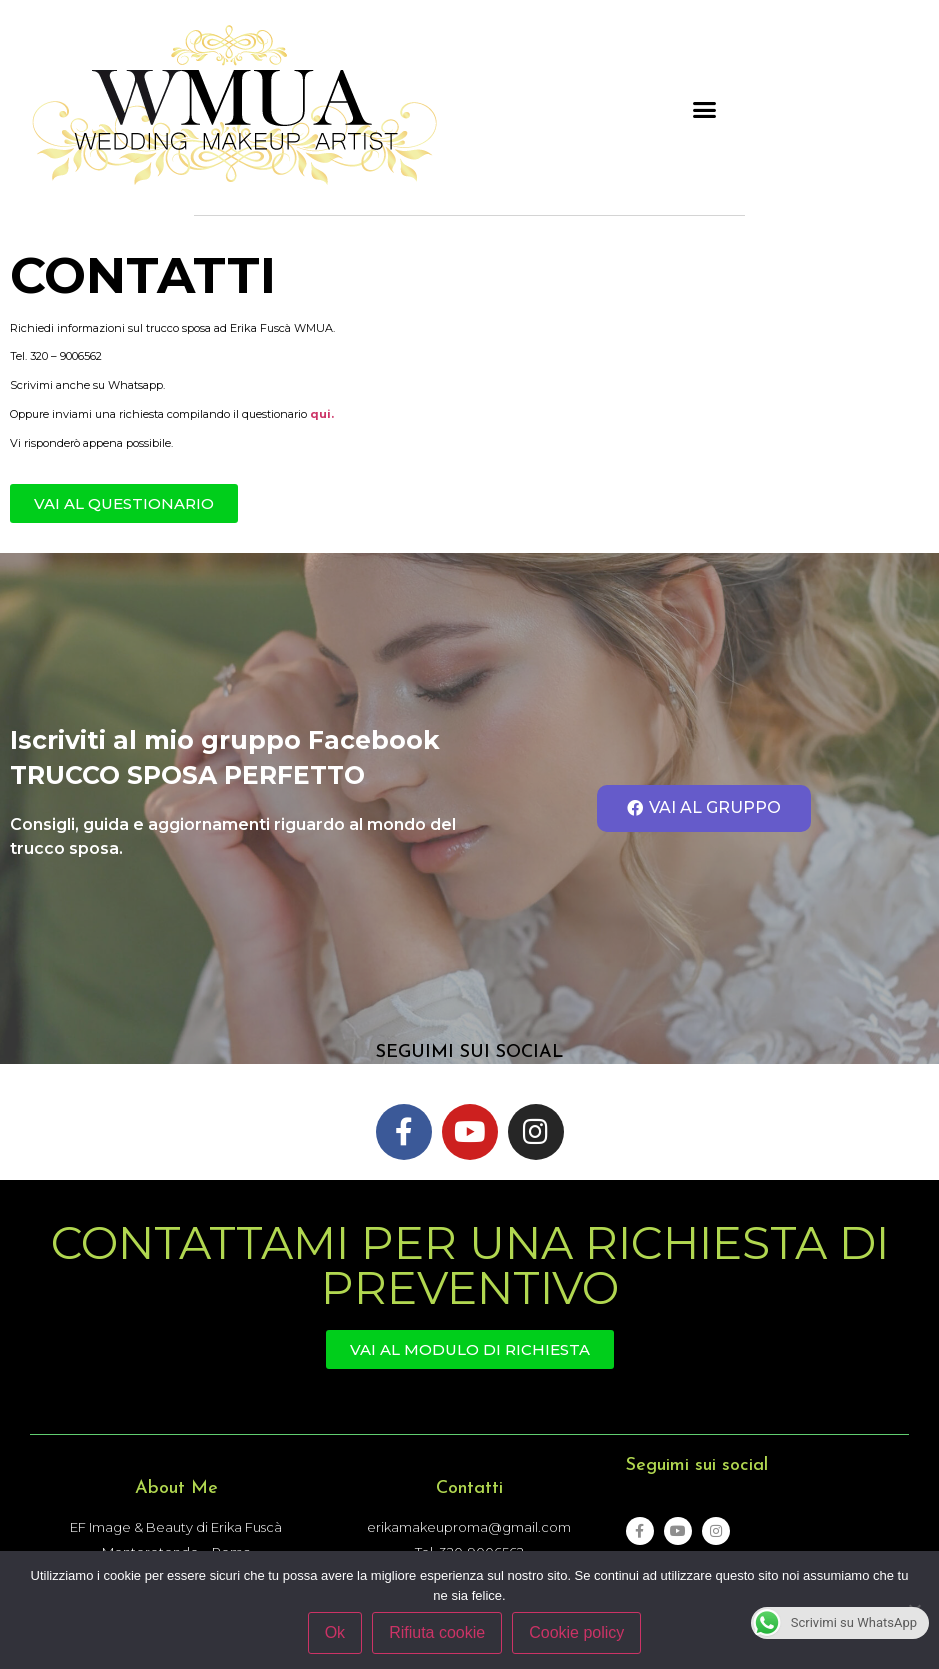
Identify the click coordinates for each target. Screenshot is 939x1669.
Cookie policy (576, 1632)
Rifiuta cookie (437, 1632)
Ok (335, 1632)
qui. (322, 414)
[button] (705, 110)
